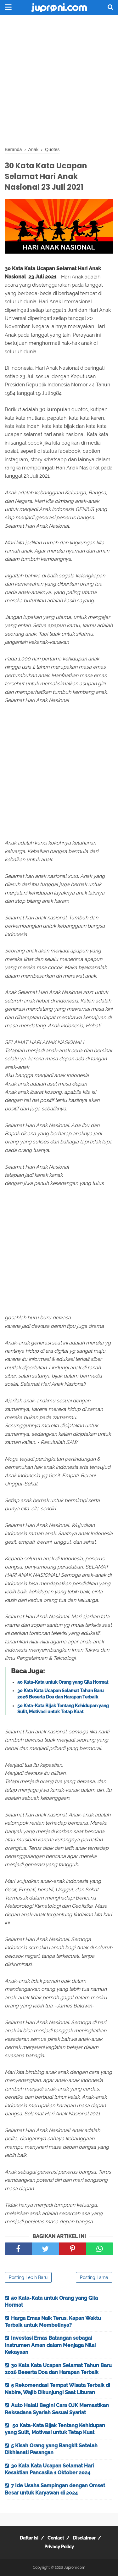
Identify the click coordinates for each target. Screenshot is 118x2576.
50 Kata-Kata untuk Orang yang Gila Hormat (62, 1682)
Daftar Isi (29, 2537)
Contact (56, 2537)
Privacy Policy (59, 2546)
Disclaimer (84, 2537)
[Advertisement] (59, 81)
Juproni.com (74, 2567)
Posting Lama (94, 2277)
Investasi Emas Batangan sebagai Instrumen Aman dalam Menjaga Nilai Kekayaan (50, 2345)
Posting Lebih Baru (28, 2277)
